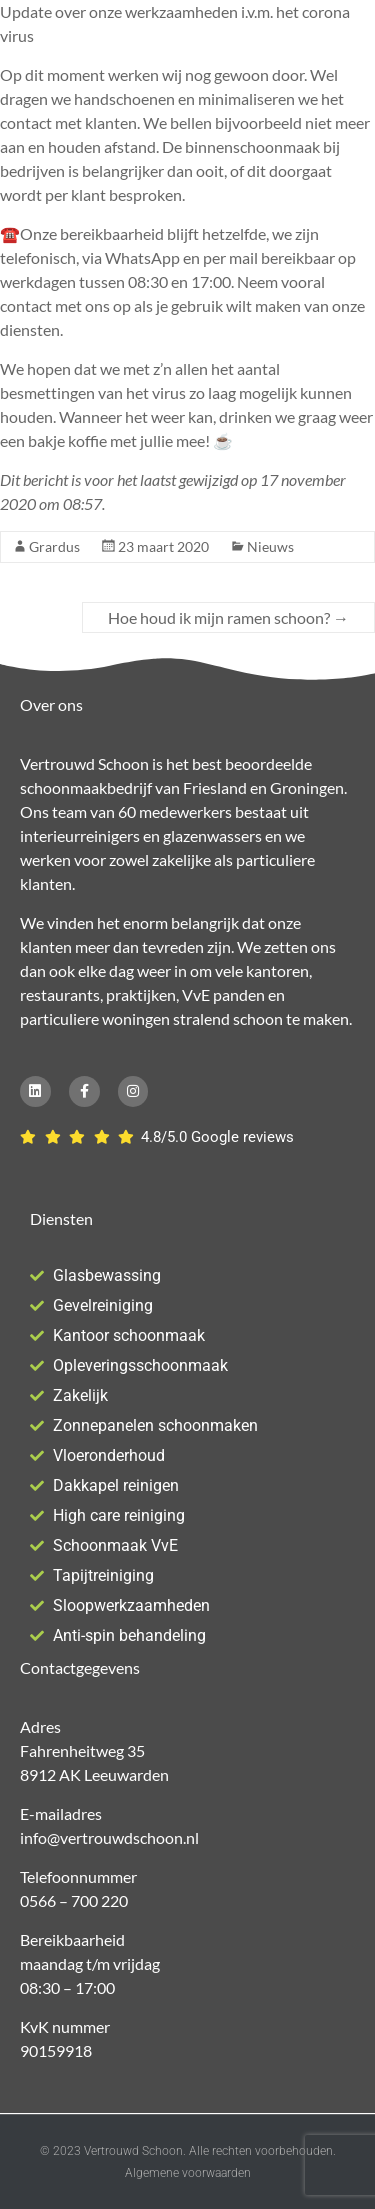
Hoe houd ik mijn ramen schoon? (228, 617)
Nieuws (270, 546)
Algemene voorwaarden (188, 2173)
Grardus (54, 546)
